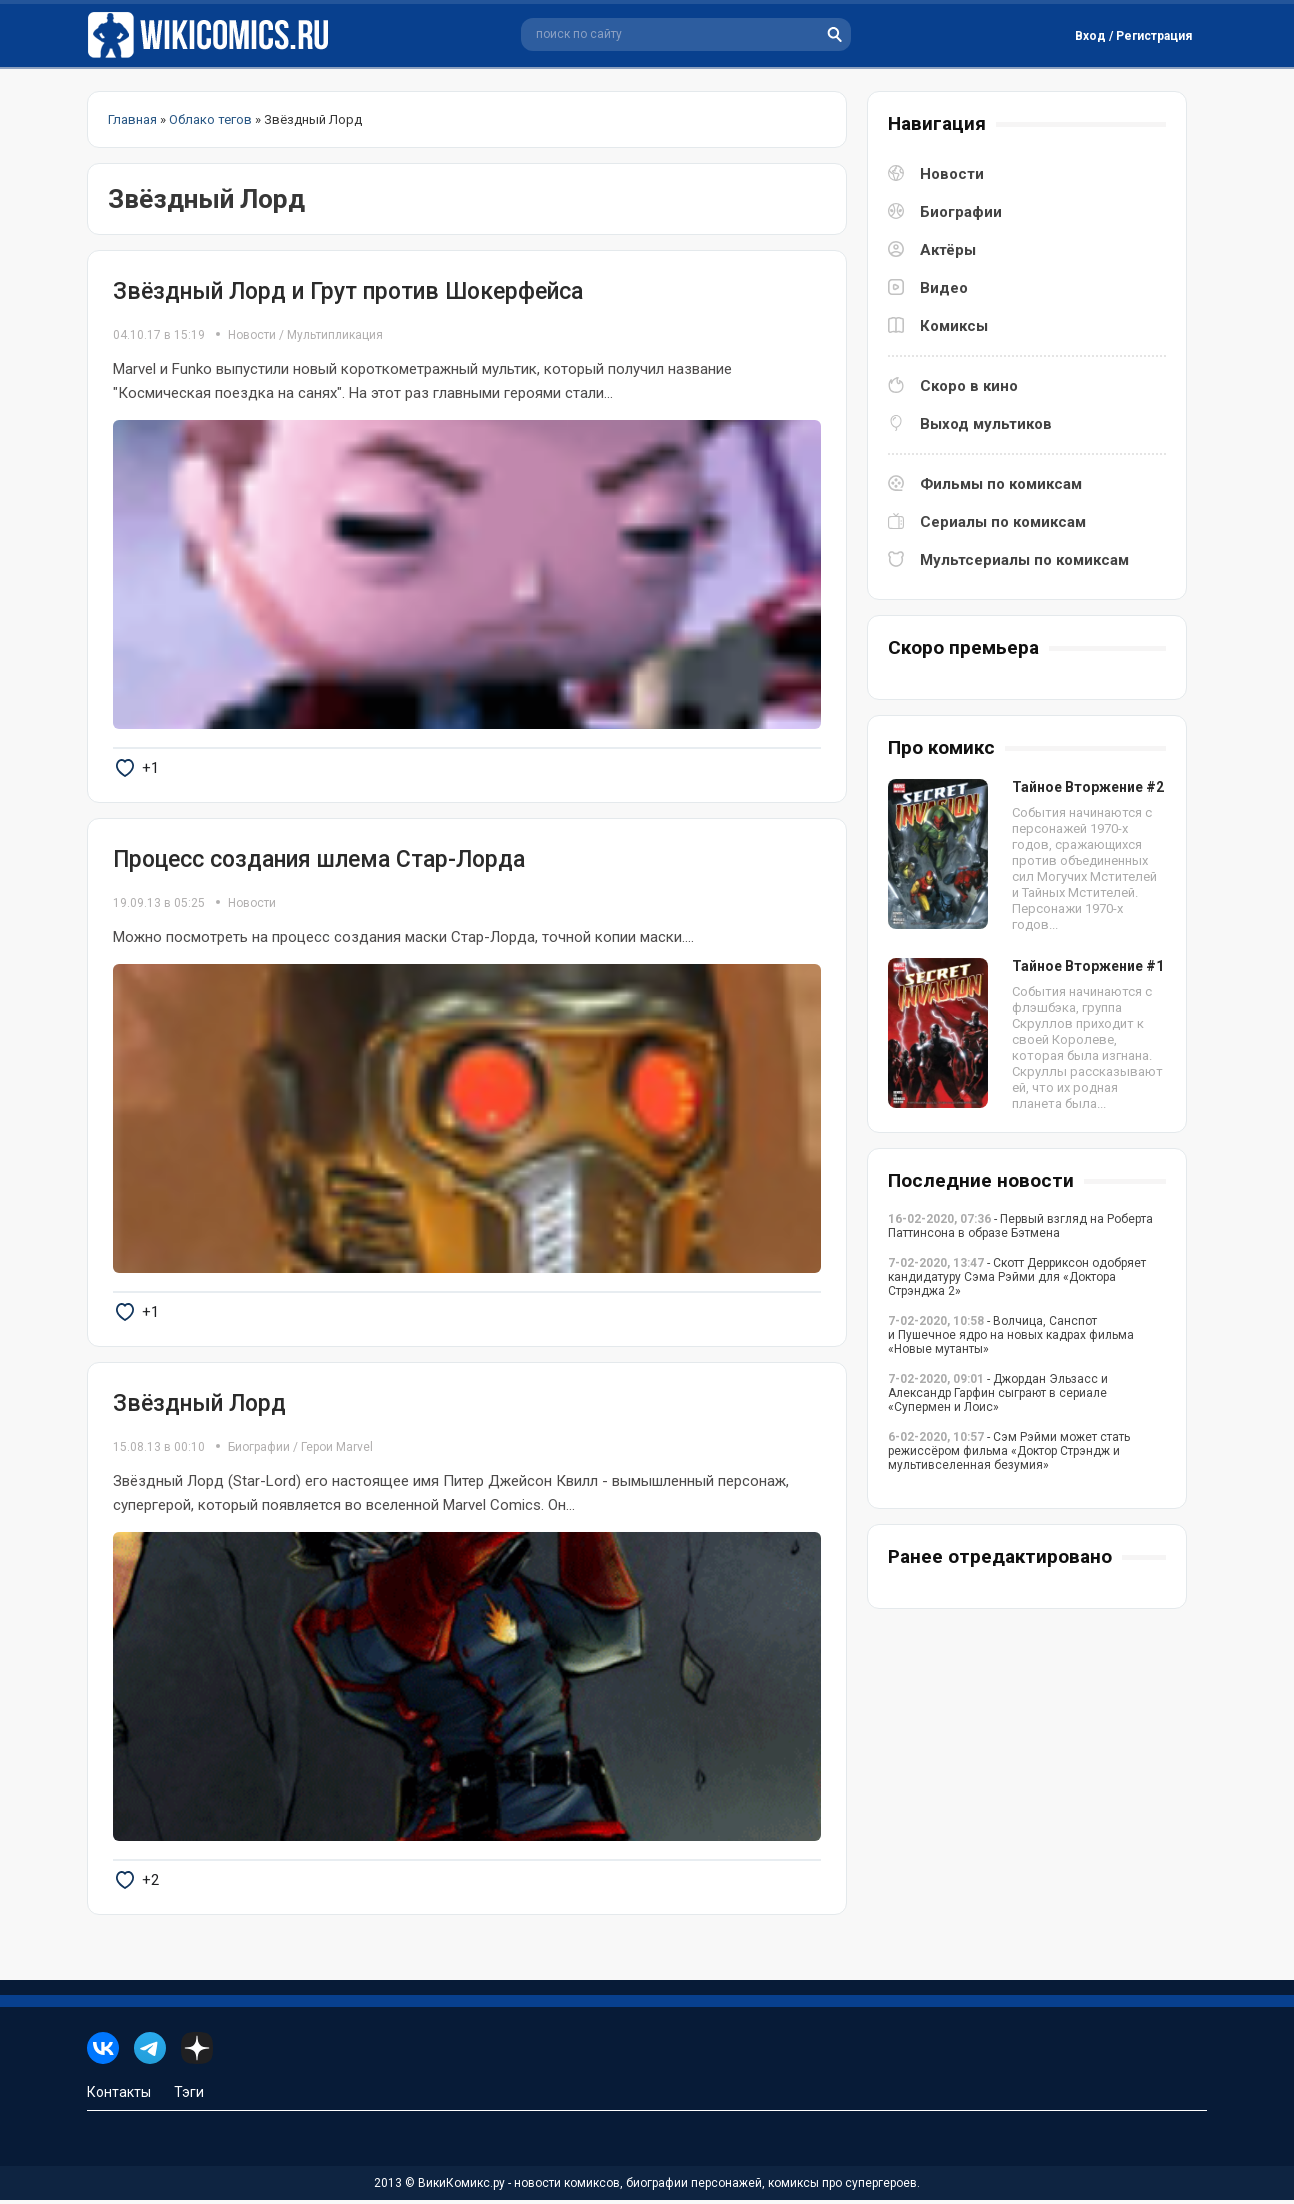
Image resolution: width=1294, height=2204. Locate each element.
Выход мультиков (986, 424)
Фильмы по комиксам (1001, 484)
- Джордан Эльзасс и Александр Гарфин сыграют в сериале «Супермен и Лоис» (998, 1393)
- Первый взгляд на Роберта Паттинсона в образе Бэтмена (1020, 1226)
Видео (944, 288)
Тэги (189, 2096)
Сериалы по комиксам (1003, 522)
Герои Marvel (337, 1450)
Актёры (948, 250)
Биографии (259, 1450)
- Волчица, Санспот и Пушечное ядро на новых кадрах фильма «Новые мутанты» (1011, 1335)
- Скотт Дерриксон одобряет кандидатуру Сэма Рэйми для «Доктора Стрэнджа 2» (1017, 1277)
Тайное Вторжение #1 (1088, 966)
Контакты (119, 2096)
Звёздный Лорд (199, 1405)
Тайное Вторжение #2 (1088, 787)
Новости (252, 335)
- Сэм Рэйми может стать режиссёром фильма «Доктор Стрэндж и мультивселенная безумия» (1009, 1451)
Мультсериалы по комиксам (1024, 560)
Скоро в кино (969, 386)
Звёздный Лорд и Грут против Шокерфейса (348, 291)
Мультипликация (335, 335)
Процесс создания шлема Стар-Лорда (319, 860)
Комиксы (954, 326)
